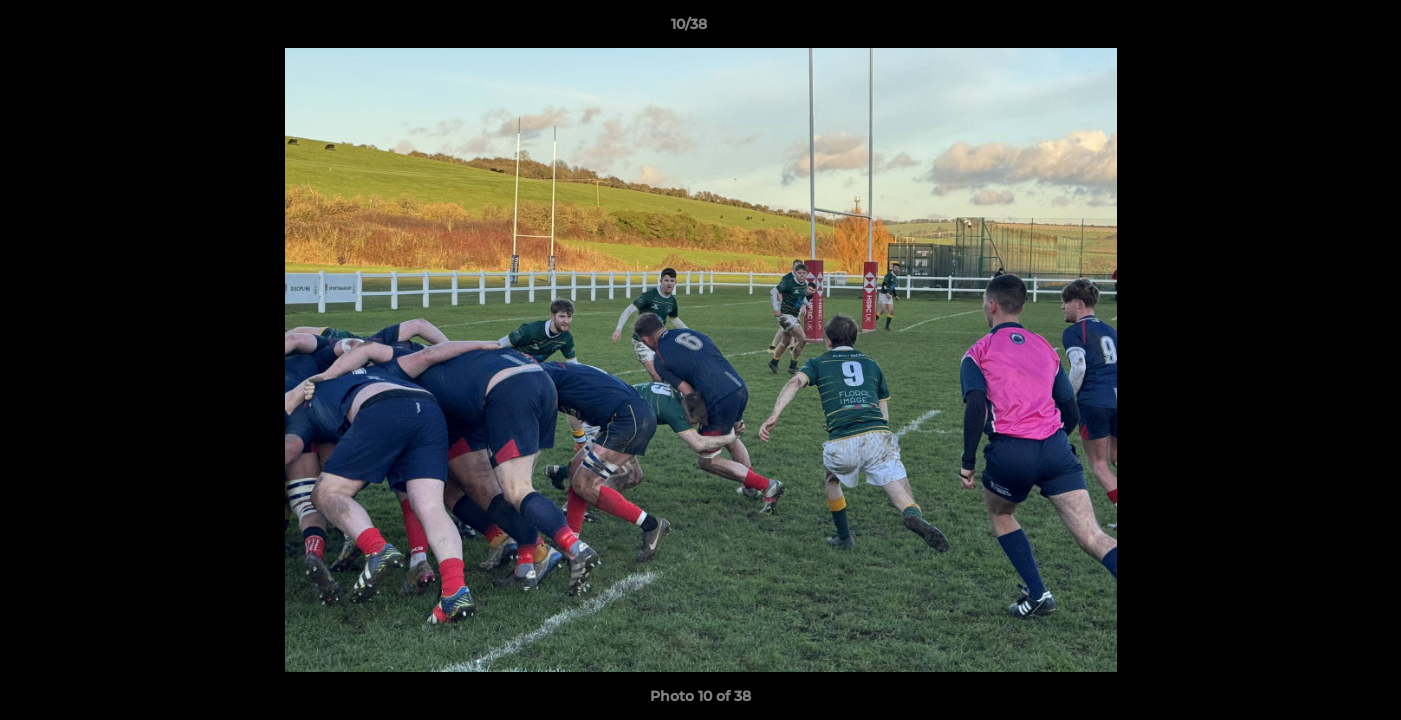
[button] (1317, 29)
